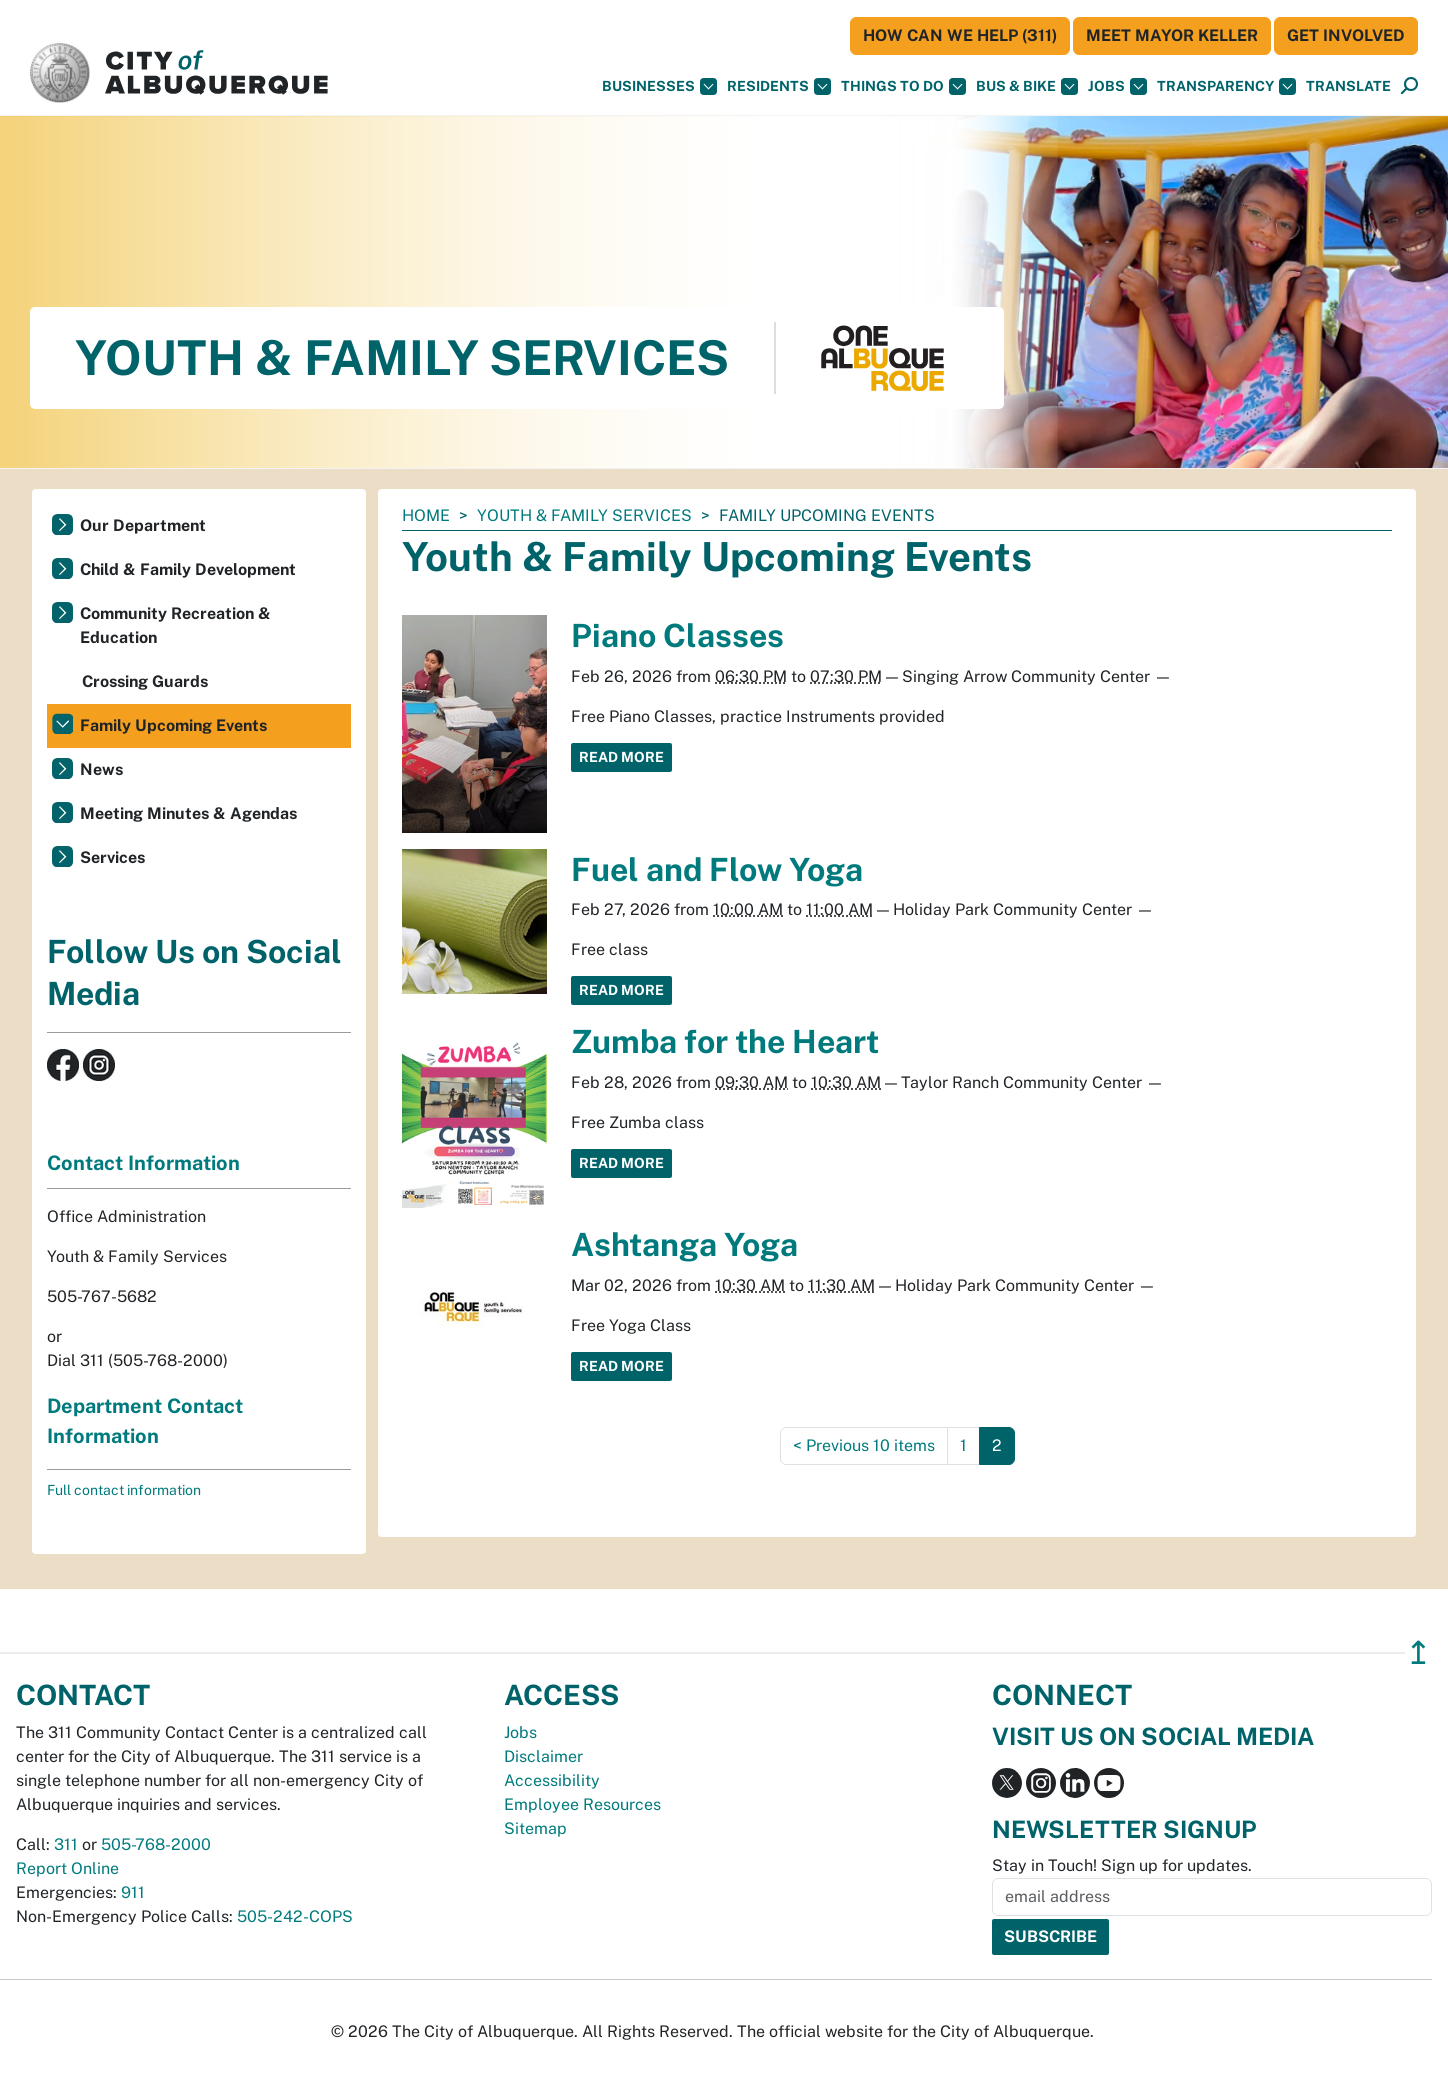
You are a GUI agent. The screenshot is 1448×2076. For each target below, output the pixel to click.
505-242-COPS (295, 1916)
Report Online (67, 1868)
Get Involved (1346, 35)
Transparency (1226, 86)
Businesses (659, 86)
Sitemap (535, 1828)
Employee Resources (582, 1804)
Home (426, 515)
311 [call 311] (66, 1844)
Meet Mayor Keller (1172, 35)
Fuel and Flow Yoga (717, 869)
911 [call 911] (133, 1892)
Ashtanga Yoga (684, 1244)
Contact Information (143, 1163)
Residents (779, 86)
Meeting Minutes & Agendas (188, 813)
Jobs (1117, 86)
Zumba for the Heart (725, 1041)
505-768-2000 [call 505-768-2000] (156, 1844)
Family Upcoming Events (173, 725)
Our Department (143, 525)
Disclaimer (543, 1756)
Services (112, 857)
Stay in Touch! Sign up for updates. (1122, 1865)
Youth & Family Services (584, 515)
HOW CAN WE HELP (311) (960, 35)
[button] (1348, 86)
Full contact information (124, 1490)
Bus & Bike (1027, 86)
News (101, 769)
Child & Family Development (188, 569)
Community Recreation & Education (175, 625)
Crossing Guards (145, 681)
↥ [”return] (1418, 1652)
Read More (621, 757)
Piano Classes (677, 635)
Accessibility (552, 1780)
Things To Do (903, 86)
